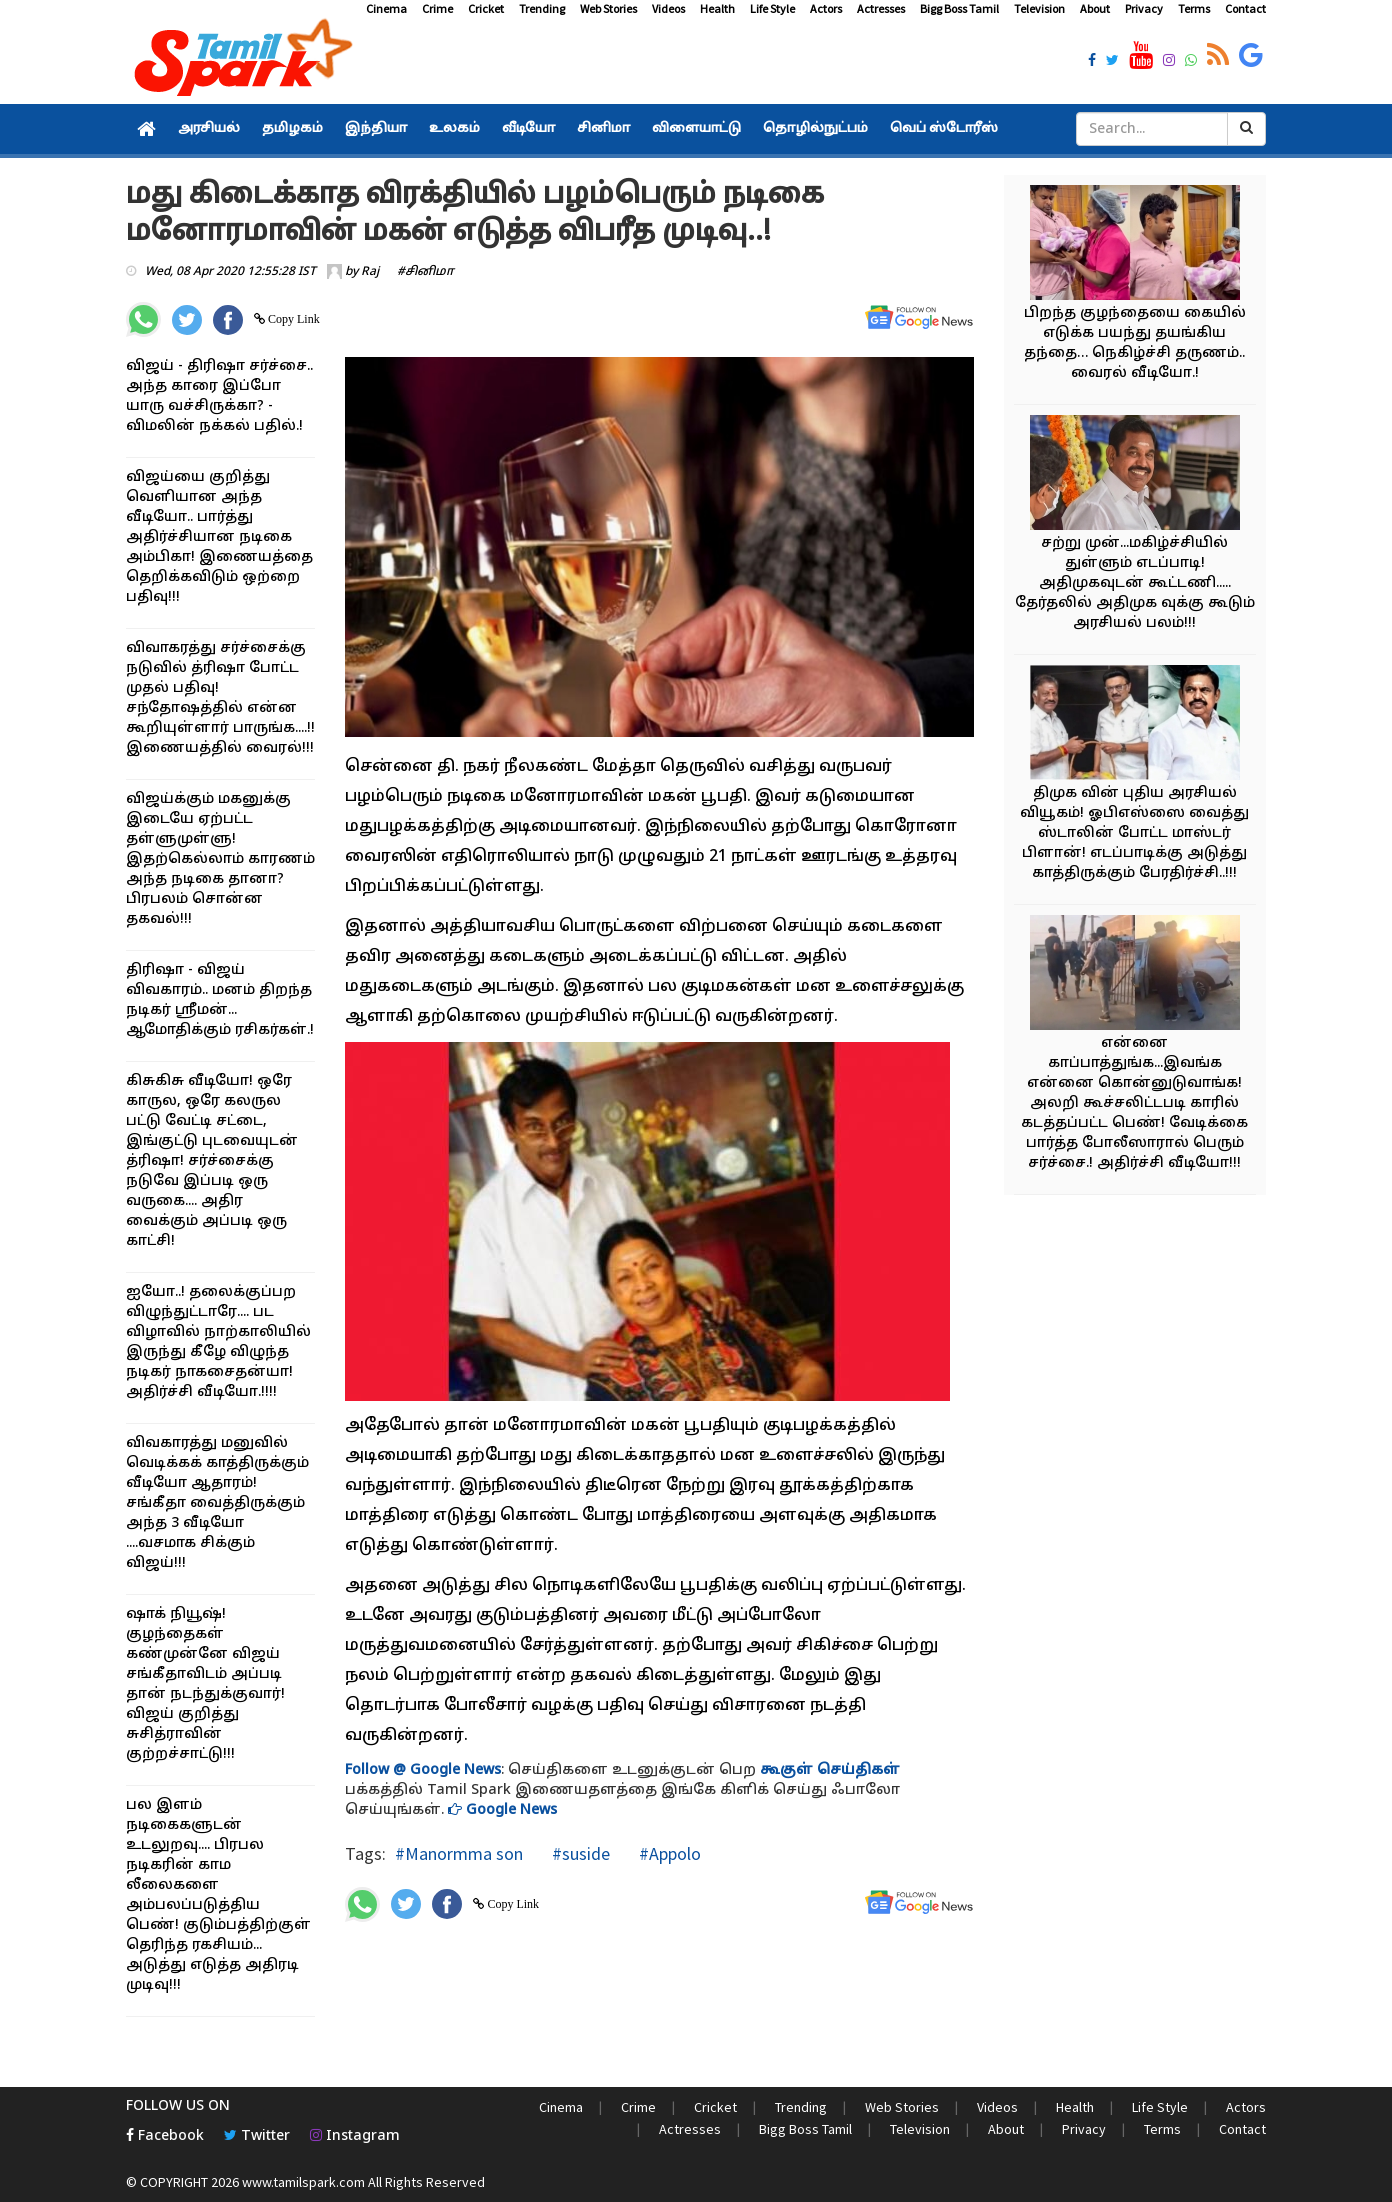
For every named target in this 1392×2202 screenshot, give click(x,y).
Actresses (881, 8)
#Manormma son (459, 1853)
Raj (370, 272)
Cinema (386, 8)
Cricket (486, 8)
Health (717, 8)
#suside (579, 1853)
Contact (1245, 8)
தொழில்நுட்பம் (815, 129)
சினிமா (603, 129)
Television (1039, 8)
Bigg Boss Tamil (959, 8)
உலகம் (454, 129)
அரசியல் (209, 129)
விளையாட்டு (696, 129)
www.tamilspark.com (303, 2182)
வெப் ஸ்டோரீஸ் (944, 129)
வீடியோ (528, 129)
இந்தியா (376, 129)
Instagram (355, 2136)
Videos (668, 8)
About (1095, 8)
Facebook (165, 2136)
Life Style (772, 8)
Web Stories (608, 8)
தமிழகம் (292, 129)
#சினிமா (425, 272)
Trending (542, 8)
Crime (437, 8)
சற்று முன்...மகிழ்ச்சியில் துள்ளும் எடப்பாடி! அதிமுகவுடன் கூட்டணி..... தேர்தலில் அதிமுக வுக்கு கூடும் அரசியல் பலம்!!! (1135, 583)
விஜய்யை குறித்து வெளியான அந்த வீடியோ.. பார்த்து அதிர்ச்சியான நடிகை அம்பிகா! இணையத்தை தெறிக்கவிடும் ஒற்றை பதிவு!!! (219, 537)
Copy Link (292, 319)
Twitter (257, 2136)
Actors (826, 8)
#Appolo (668, 1853)
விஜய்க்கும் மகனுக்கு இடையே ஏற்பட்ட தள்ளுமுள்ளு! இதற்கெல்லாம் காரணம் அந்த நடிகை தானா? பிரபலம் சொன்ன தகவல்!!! (220, 859)
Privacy (1144, 8)
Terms (1194, 8)
